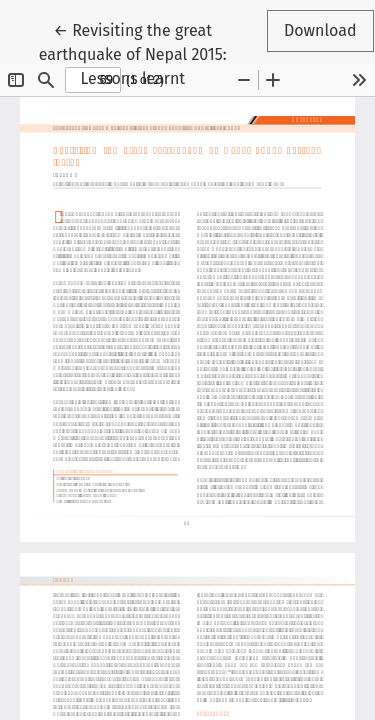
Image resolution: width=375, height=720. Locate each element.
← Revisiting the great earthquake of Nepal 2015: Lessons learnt (141, 53)
